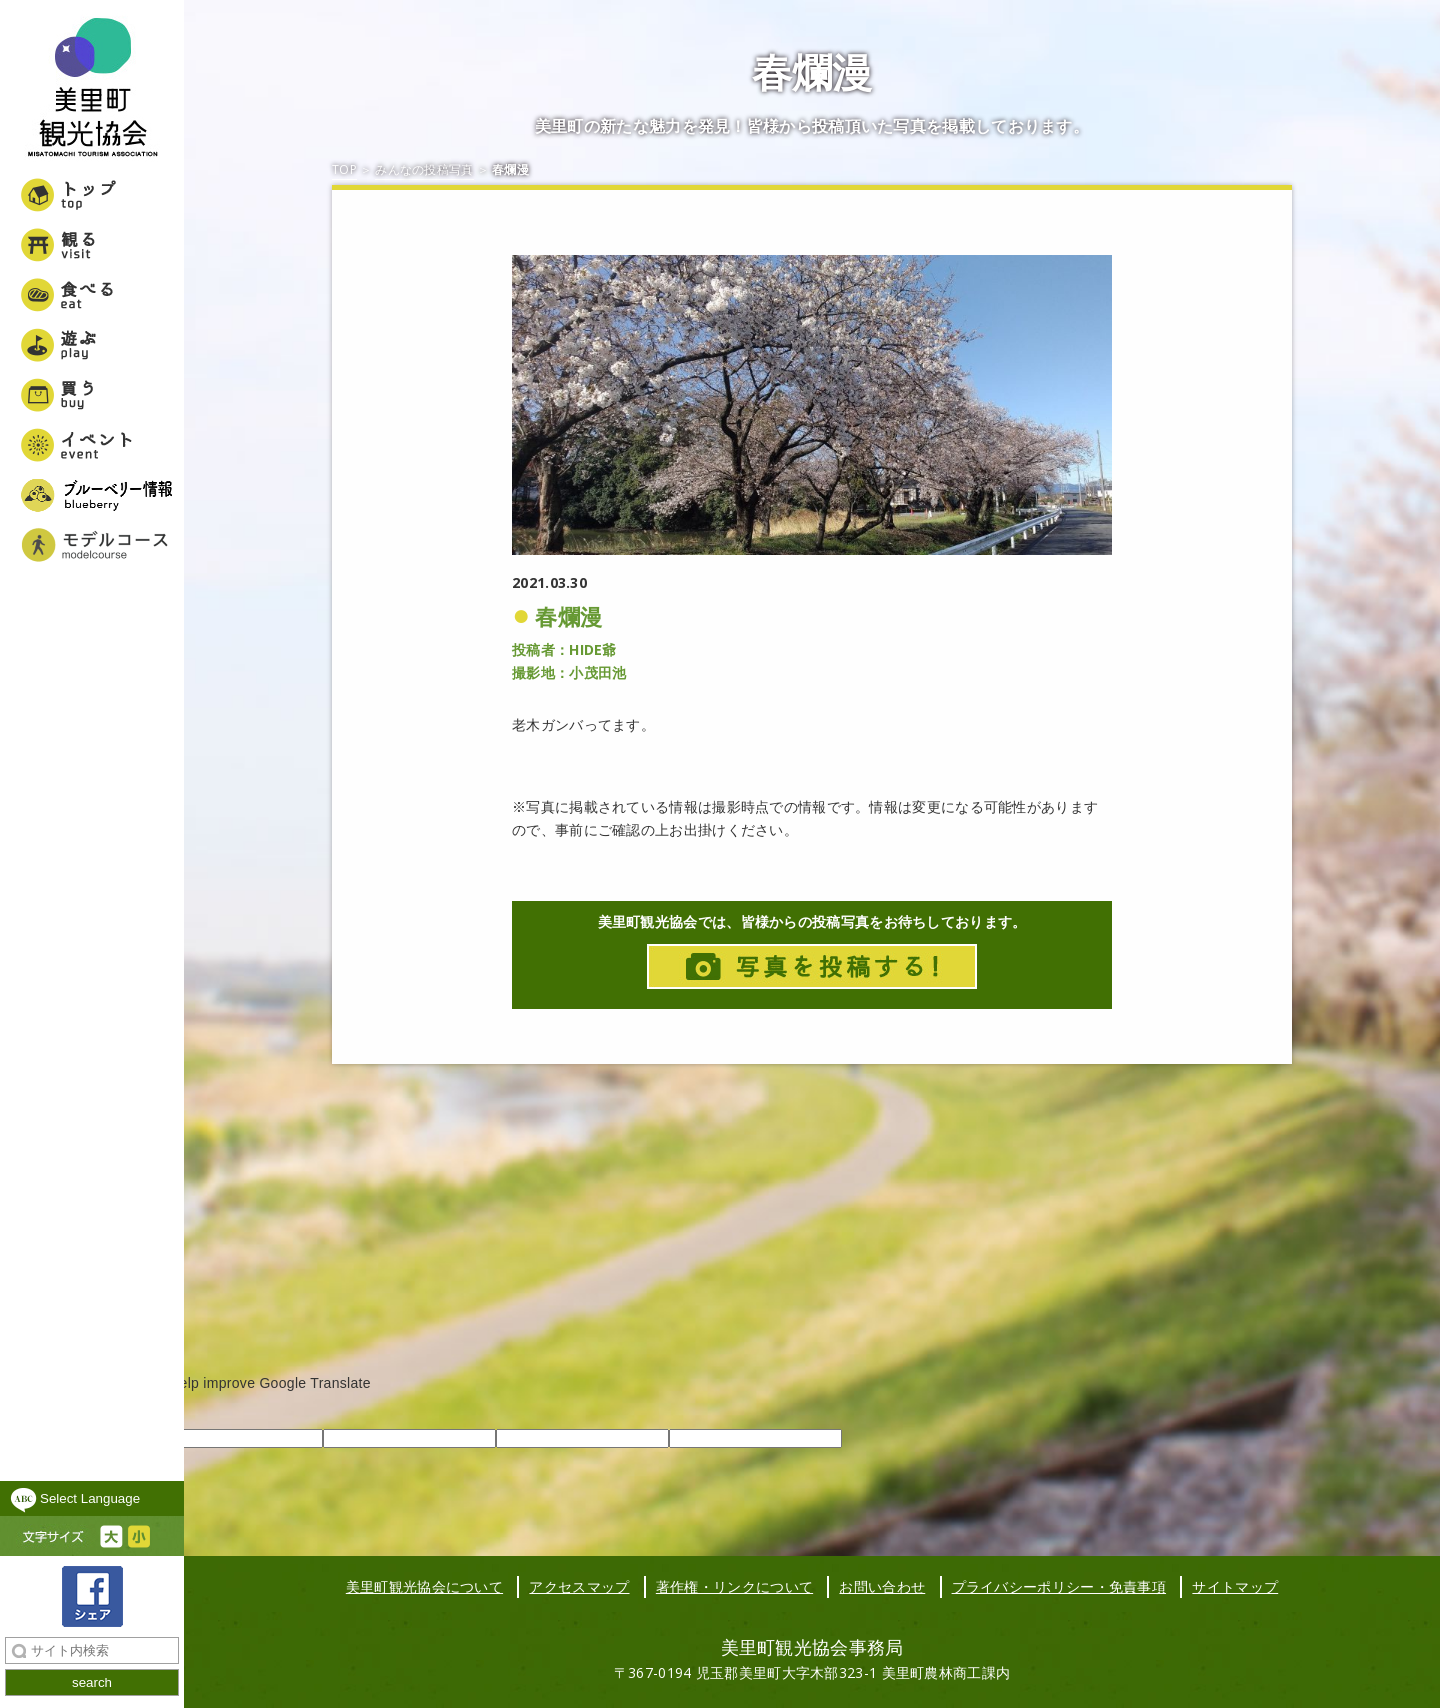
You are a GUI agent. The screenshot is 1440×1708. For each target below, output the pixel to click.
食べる (92, 295)
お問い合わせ (882, 1586)
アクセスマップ (579, 1586)
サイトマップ (1235, 1586)
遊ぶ (92, 345)
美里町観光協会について (424, 1586)
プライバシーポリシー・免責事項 (1059, 1586)
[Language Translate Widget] (92, 1498)
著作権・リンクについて (734, 1586)
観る (92, 245)
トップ (92, 195)
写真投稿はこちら (812, 966)
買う (92, 395)
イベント (92, 445)
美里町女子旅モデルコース (92, 545)
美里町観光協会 (92, 90)
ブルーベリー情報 (92, 495)
